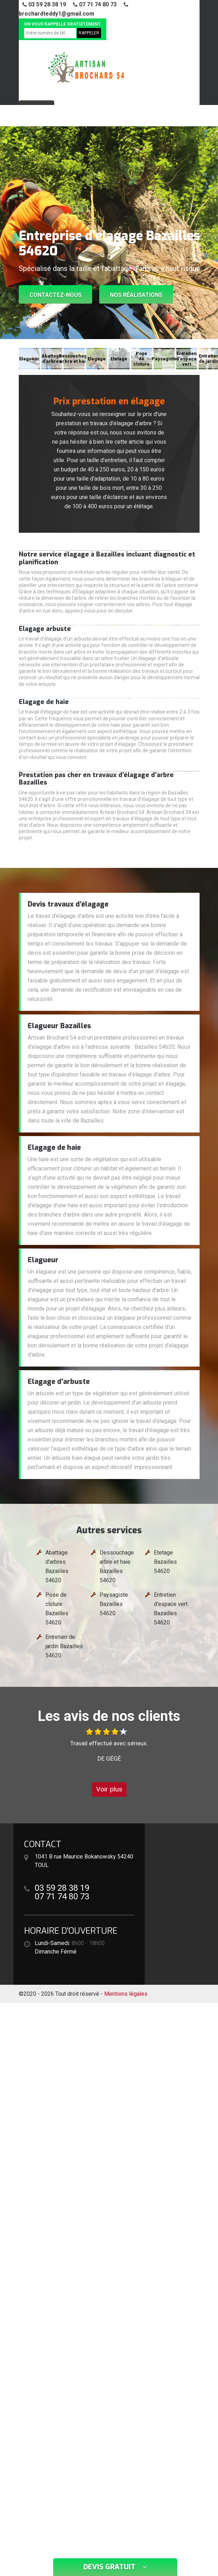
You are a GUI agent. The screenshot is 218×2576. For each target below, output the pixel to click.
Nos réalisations (136, 295)
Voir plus (109, 1789)
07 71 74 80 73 (95, 4)
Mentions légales (125, 1993)
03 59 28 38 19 (44, 4)
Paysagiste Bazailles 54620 (114, 1604)
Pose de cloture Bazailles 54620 (56, 1608)
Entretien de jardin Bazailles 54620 (64, 1646)
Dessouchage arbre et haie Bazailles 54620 (117, 1566)
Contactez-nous (55, 295)
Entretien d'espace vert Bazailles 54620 (171, 1608)
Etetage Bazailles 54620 (165, 1561)
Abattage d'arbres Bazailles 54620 (56, 1566)
